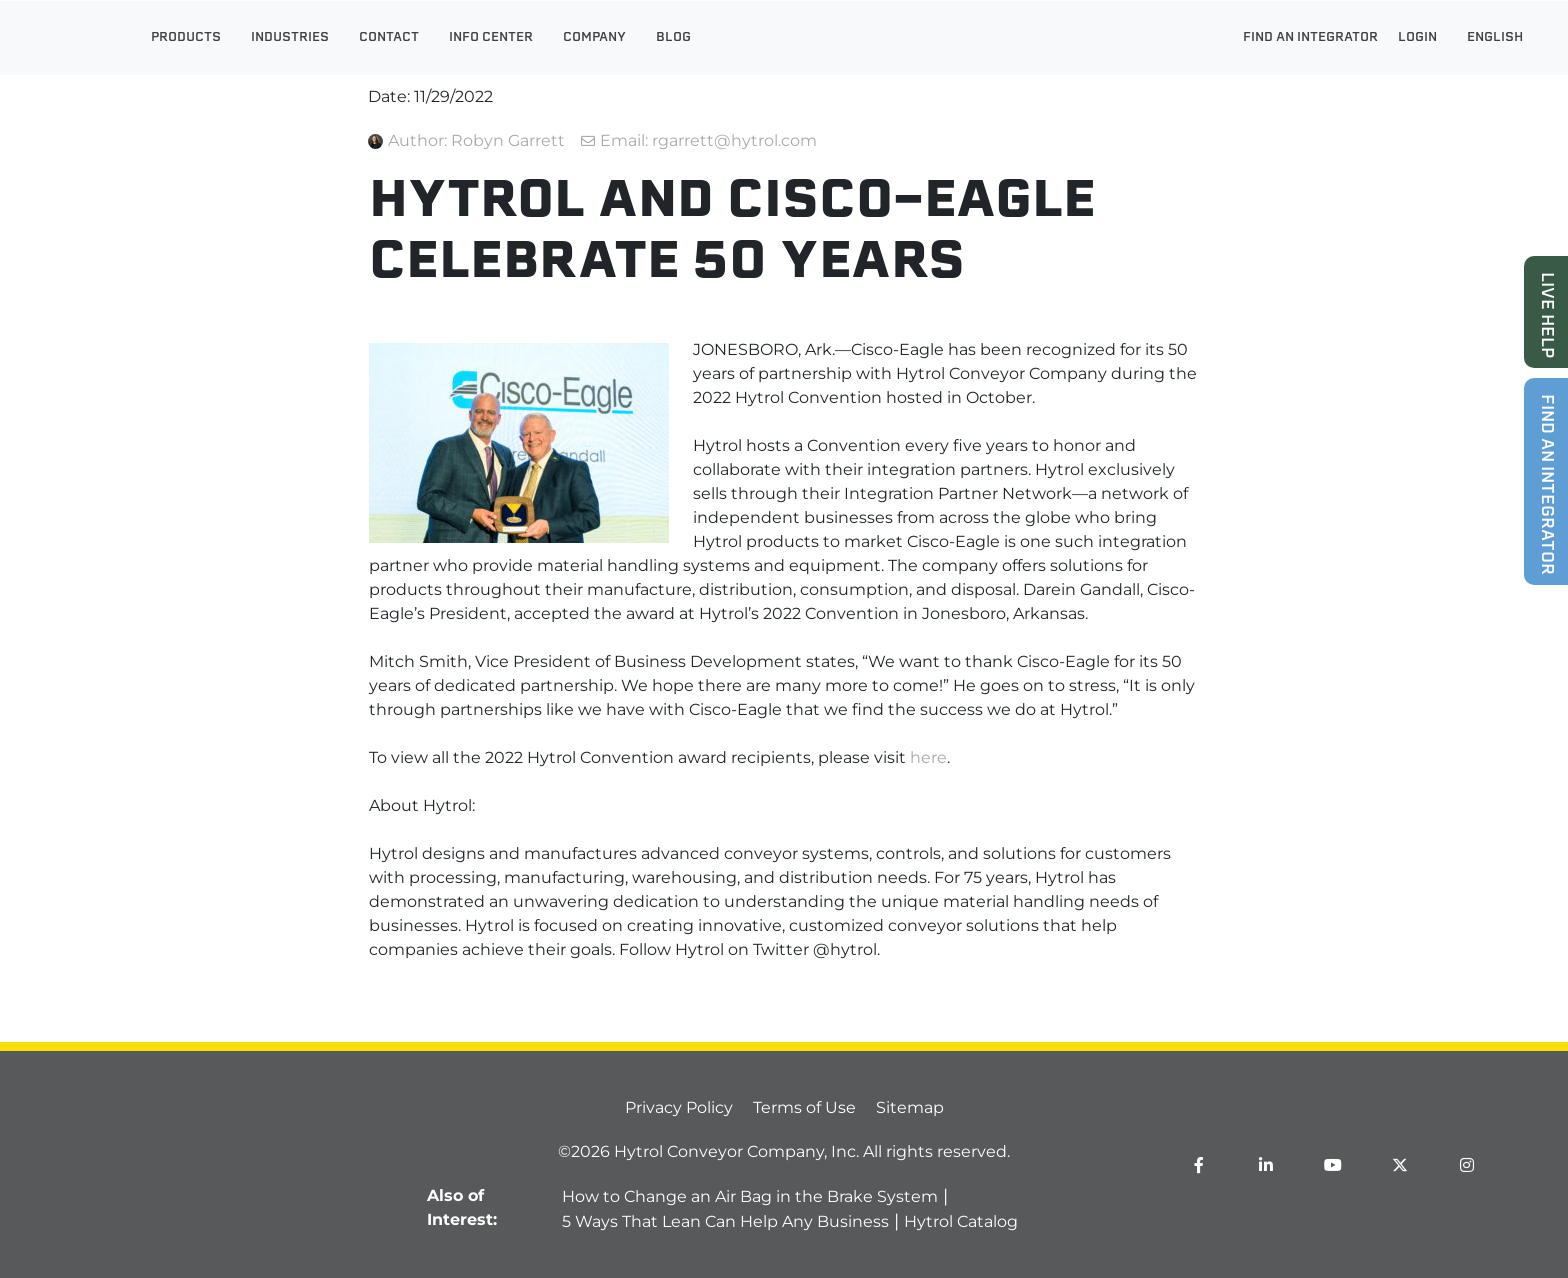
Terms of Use (804, 1107)
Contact (389, 38)
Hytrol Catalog (961, 1221)
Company (594, 38)
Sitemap (910, 1107)
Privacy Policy (679, 1107)
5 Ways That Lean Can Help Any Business (725, 1221)
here (928, 757)
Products (186, 38)
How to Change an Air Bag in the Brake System (750, 1196)
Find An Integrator (1310, 38)
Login (1422, 38)
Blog (673, 38)
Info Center (491, 38)
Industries (290, 38)
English (1500, 38)
